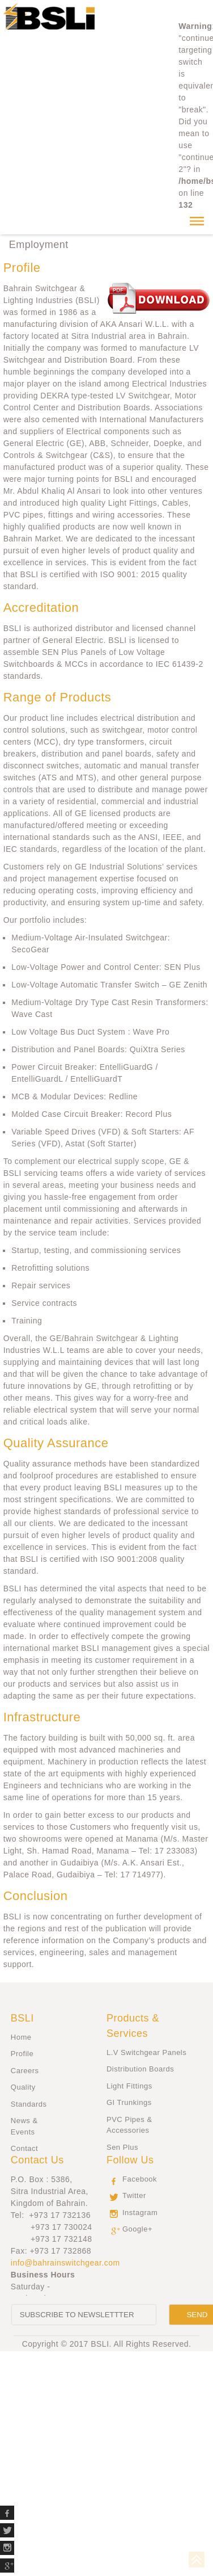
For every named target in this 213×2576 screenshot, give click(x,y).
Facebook (139, 2179)
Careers (25, 2070)
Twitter (134, 2195)
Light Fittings (129, 2086)
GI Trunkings (129, 2102)
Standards (29, 2104)
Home (21, 2037)
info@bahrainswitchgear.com (65, 2262)
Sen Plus (122, 2147)
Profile (22, 2053)
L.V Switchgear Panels (146, 2052)
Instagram (139, 2212)
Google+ (137, 2229)
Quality (23, 2087)
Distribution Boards (140, 2069)
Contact (24, 2148)
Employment (39, 244)
